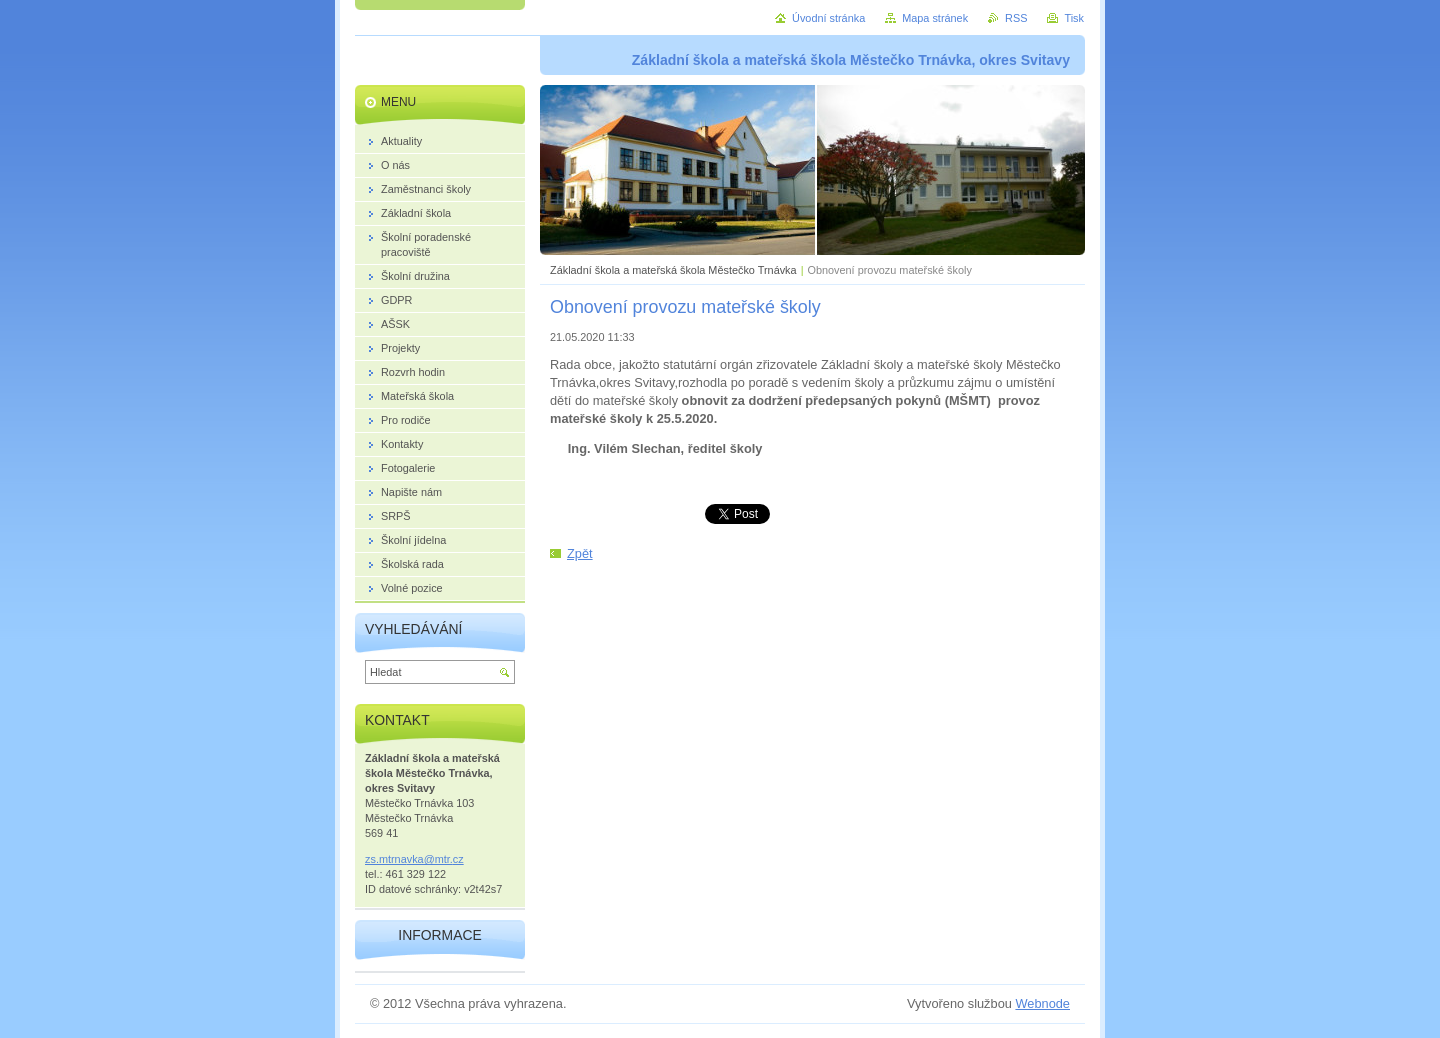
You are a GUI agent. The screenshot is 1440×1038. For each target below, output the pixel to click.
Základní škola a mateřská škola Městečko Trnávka (673, 270)
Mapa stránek (935, 18)
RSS (1016, 18)
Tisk (1074, 18)
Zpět (580, 553)
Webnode (1042, 1003)
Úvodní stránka (828, 18)
